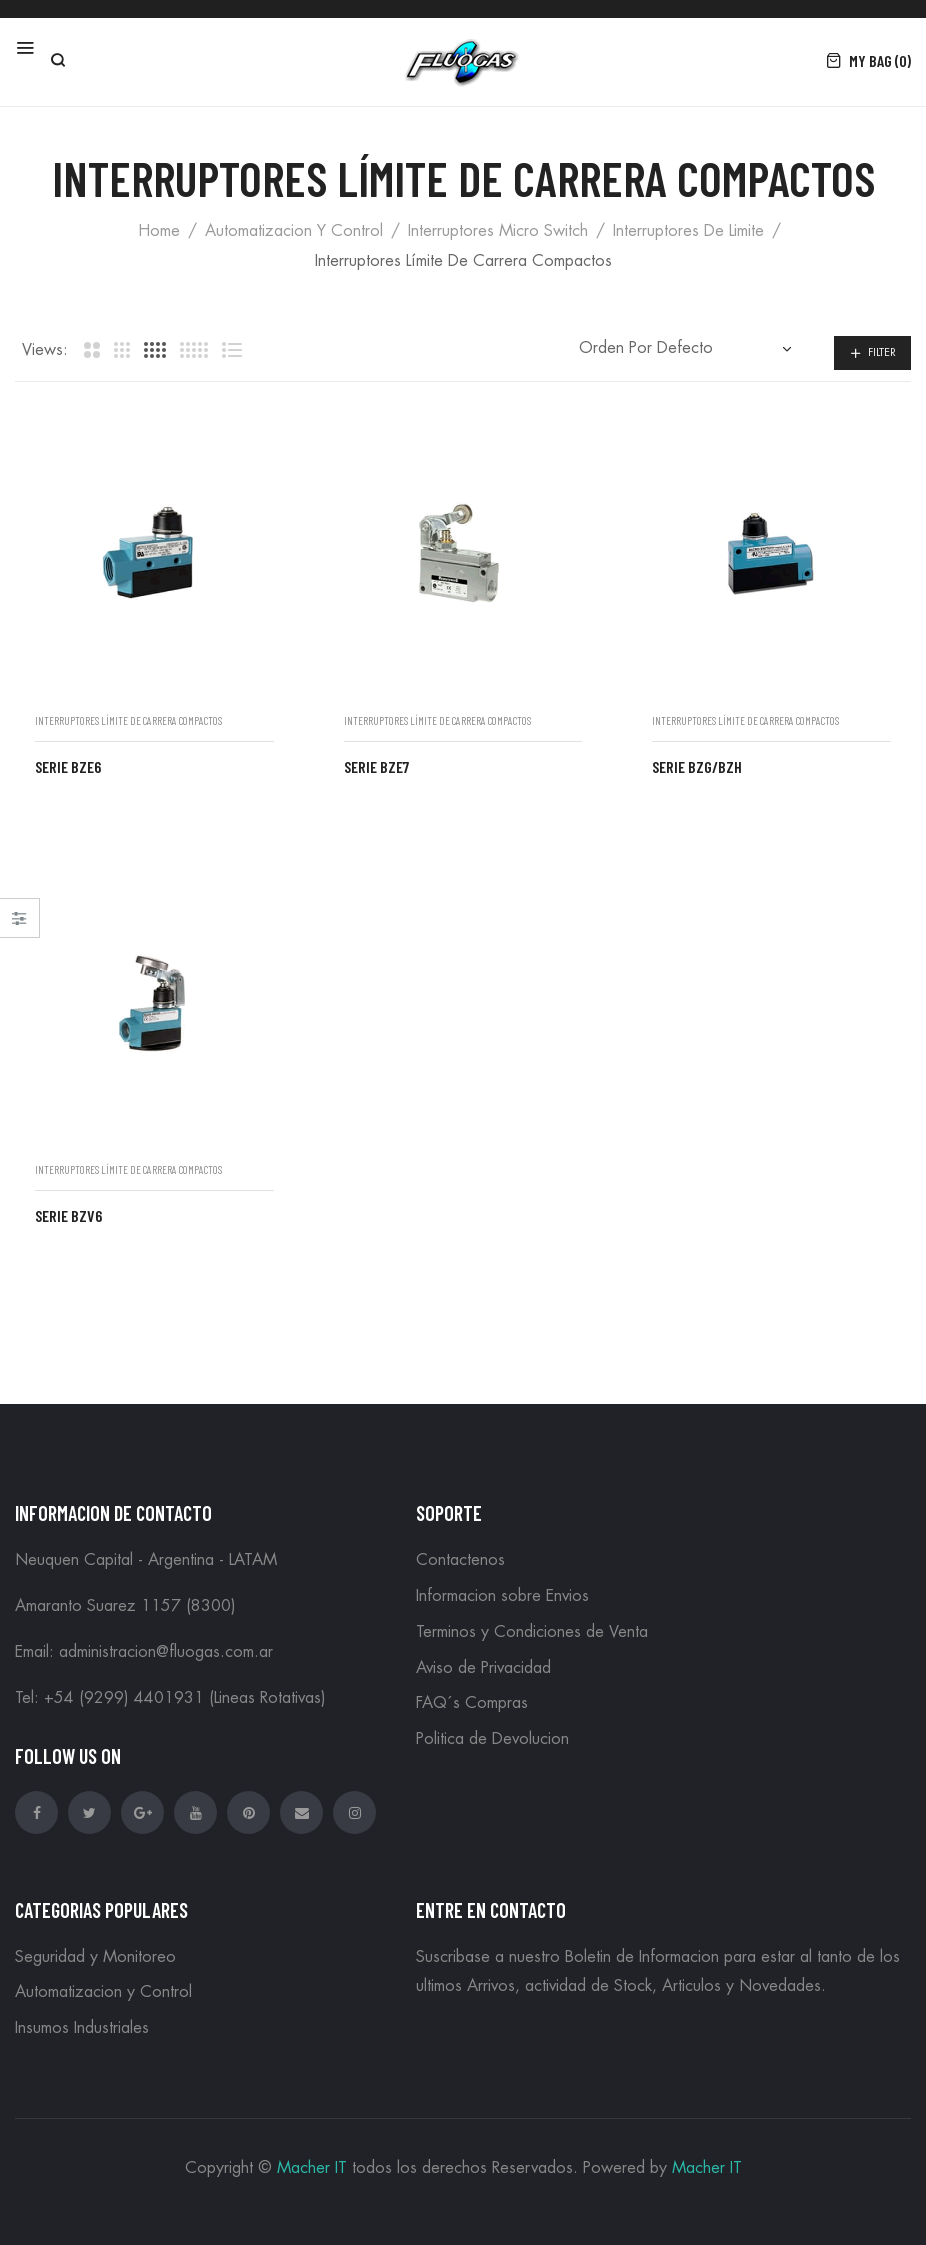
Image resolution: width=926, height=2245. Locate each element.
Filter (882, 352)
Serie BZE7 (376, 766)
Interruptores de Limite (688, 231)
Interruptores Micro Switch (498, 231)
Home (159, 231)
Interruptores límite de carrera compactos (128, 720)
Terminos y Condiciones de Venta (532, 1632)
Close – (19, 924)
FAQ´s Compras (472, 1703)
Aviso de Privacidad (483, 1668)
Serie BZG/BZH (697, 766)
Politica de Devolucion (492, 1739)
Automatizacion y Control (294, 231)
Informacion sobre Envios (502, 1596)
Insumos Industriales (82, 2028)
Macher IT (312, 2168)
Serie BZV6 (68, 1215)
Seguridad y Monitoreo (95, 1957)
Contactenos (460, 1560)
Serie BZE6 (68, 766)
